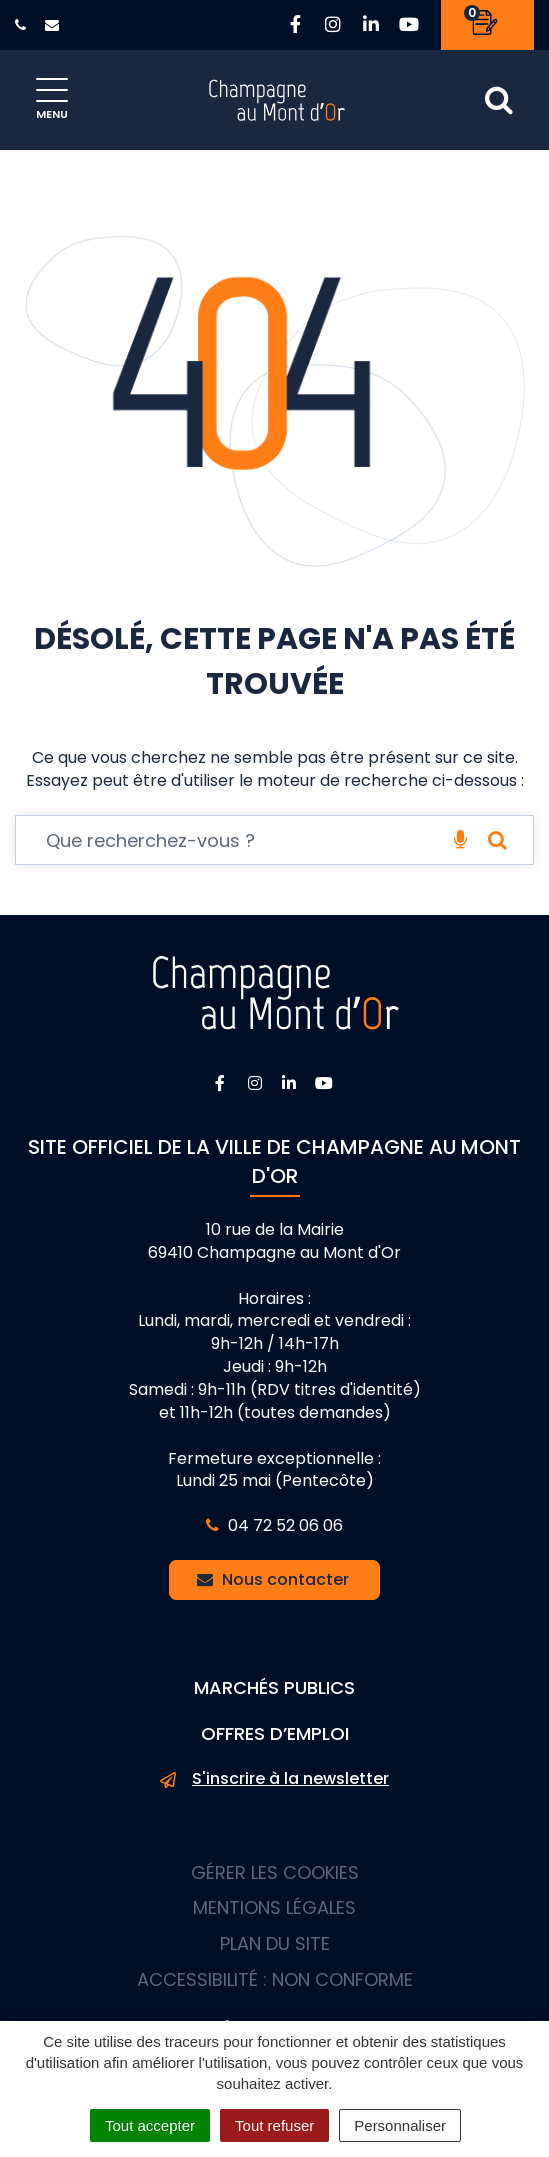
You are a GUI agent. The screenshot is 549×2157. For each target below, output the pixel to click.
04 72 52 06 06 (274, 1525)
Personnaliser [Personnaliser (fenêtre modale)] (400, 2125)
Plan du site (275, 1943)
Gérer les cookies (275, 1872)
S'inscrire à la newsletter (274, 1779)
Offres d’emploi (275, 1733)
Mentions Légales (274, 1907)
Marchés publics (274, 1687)
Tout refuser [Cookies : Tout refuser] (274, 2125)
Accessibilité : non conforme (275, 1979)
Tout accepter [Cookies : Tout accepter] (150, 2125)
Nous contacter (273, 1579)
